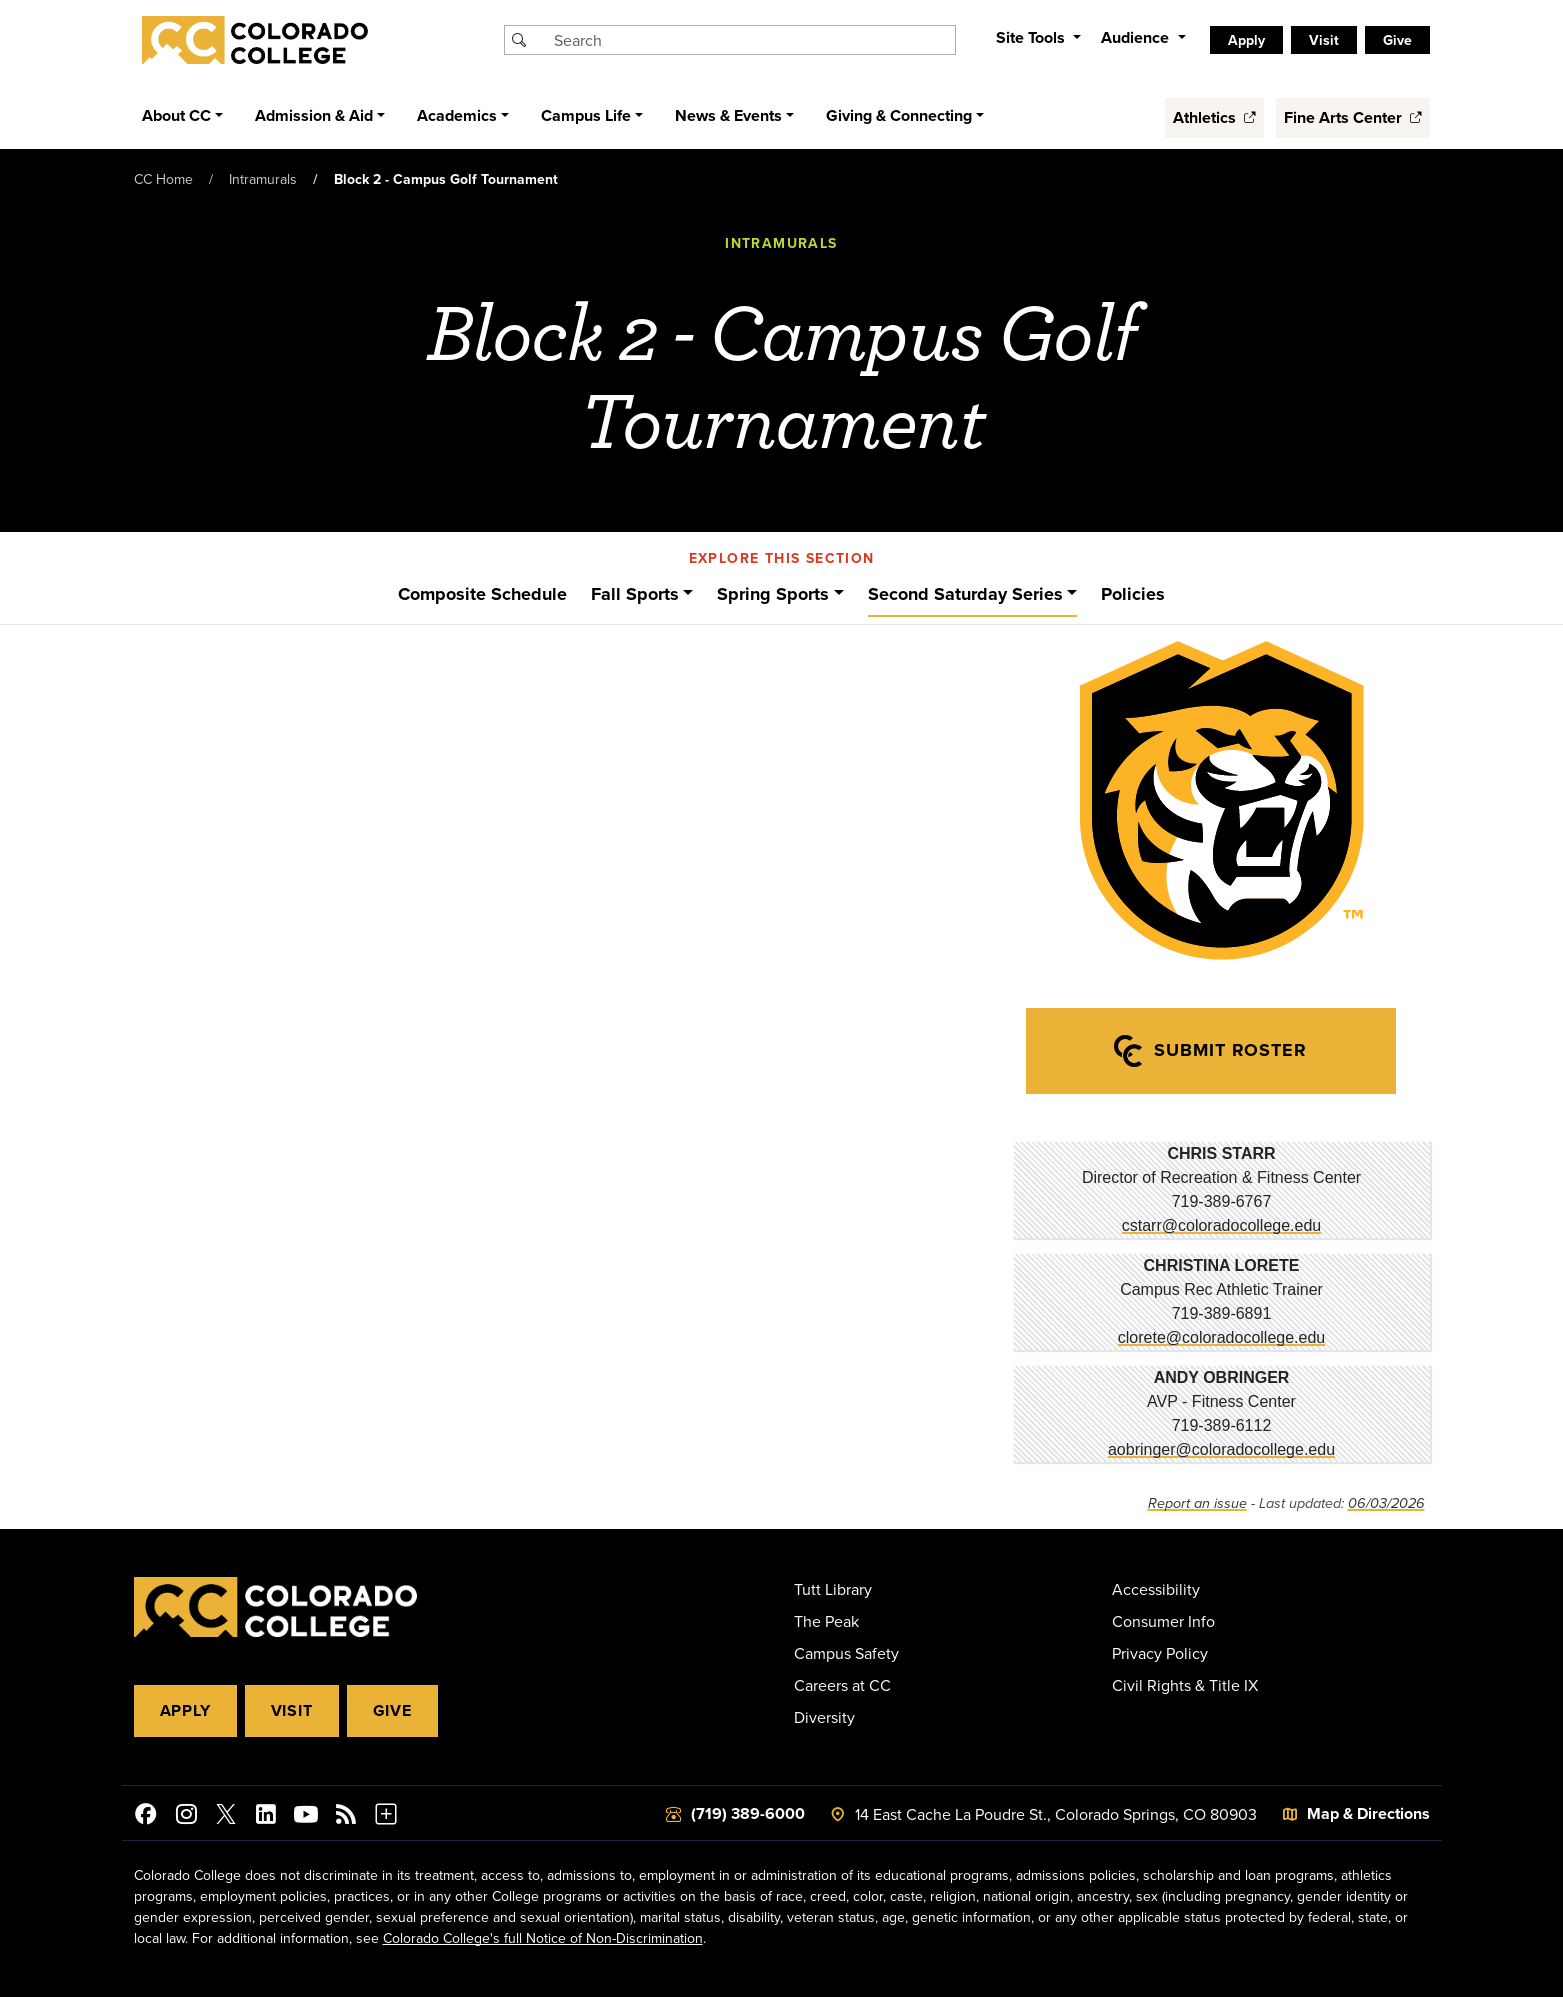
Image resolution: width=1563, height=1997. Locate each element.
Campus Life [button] (586, 115)
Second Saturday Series (965, 594)
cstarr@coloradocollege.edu (1221, 1225)
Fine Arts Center (1353, 117)
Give (392, 1710)
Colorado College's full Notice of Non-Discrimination (543, 1938)
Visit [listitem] (1324, 40)
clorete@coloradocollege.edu (1221, 1337)
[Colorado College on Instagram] (186, 1817)
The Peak (826, 1621)
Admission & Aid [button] (314, 115)
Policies (1133, 594)
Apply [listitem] (1246, 40)
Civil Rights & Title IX (1185, 1685)
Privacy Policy (1160, 1653)
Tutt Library (833, 1589)
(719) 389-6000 (748, 1813)
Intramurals (263, 179)
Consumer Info (1163, 1621)
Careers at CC (842, 1685)
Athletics (1214, 117)
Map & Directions (1368, 1813)
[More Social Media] (386, 1817)
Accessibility (1156, 1589)
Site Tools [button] (1032, 37)
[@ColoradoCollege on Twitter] (226, 1817)
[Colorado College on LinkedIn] (266, 1817)
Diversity (824, 1717)
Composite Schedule (482, 594)
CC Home (163, 179)
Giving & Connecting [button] (899, 115)
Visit (292, 1710)
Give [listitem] (1397, 40)
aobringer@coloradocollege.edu (1221, 1449)
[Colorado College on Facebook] (146, 1817)
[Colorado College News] (346, 1817)
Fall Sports (635, 594)
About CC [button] (176, 115)
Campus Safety (846, 1653)
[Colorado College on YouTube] (306, 1817)
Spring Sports (773, 594)
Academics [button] (457, 115)
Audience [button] (1137, 37)
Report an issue (1197, 1503)
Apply (185, 1710)
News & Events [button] (728, 115)
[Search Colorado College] (752, 40)
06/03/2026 (1386, 1503)
